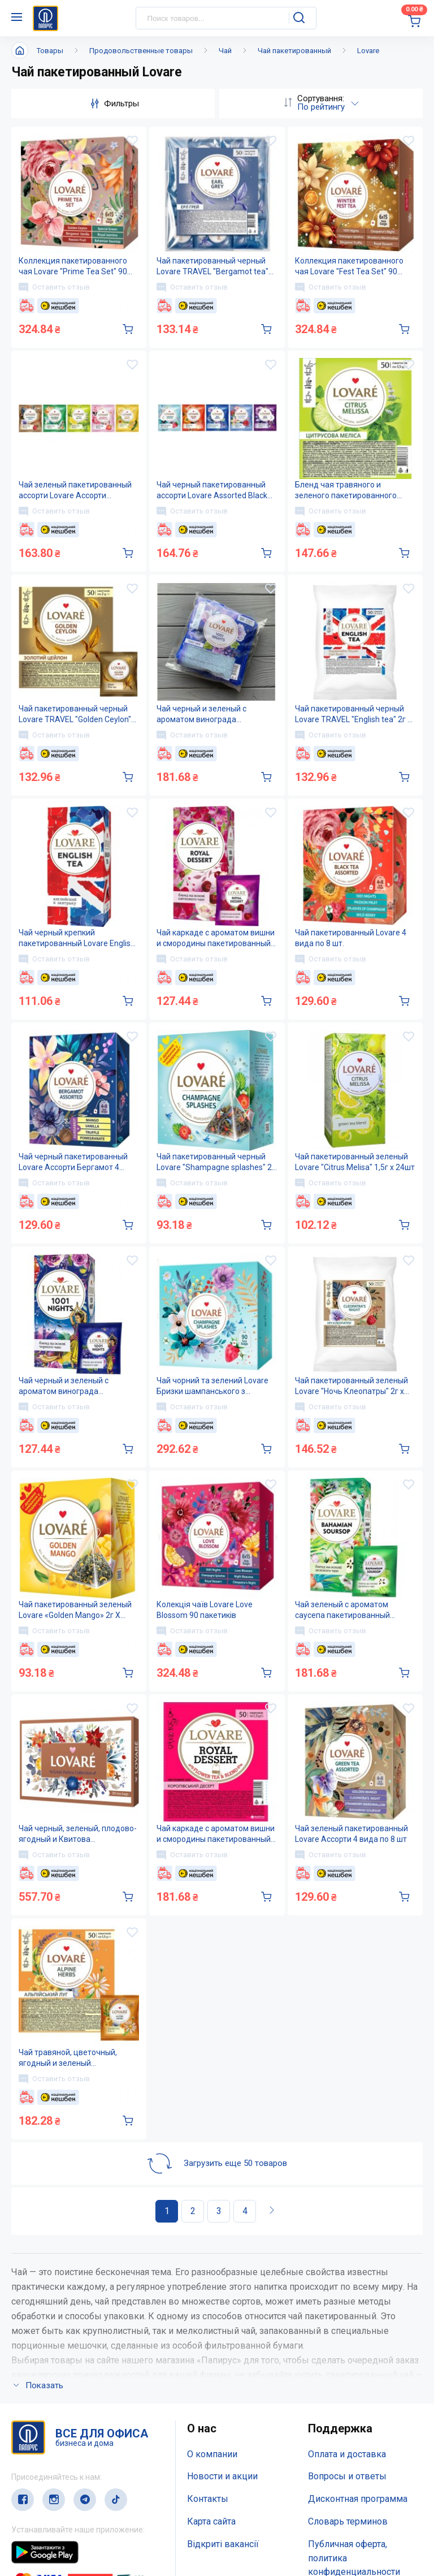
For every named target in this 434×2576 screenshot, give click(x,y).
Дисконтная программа (357, 2348)
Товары (50, 50)
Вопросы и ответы (347, 2325)
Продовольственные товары (141, 50)
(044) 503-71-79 (63, 2501)
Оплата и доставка (347, 2303)
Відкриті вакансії (223, 2393)
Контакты (207, 2348)
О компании (212, 2303)
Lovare (368, 50)
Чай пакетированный (294, 50)
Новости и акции (222, 2325)
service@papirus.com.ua (65, 2523)
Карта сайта (211, 2371)
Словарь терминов (348, 2371)
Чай (225, 50)
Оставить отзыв (54, 287)
